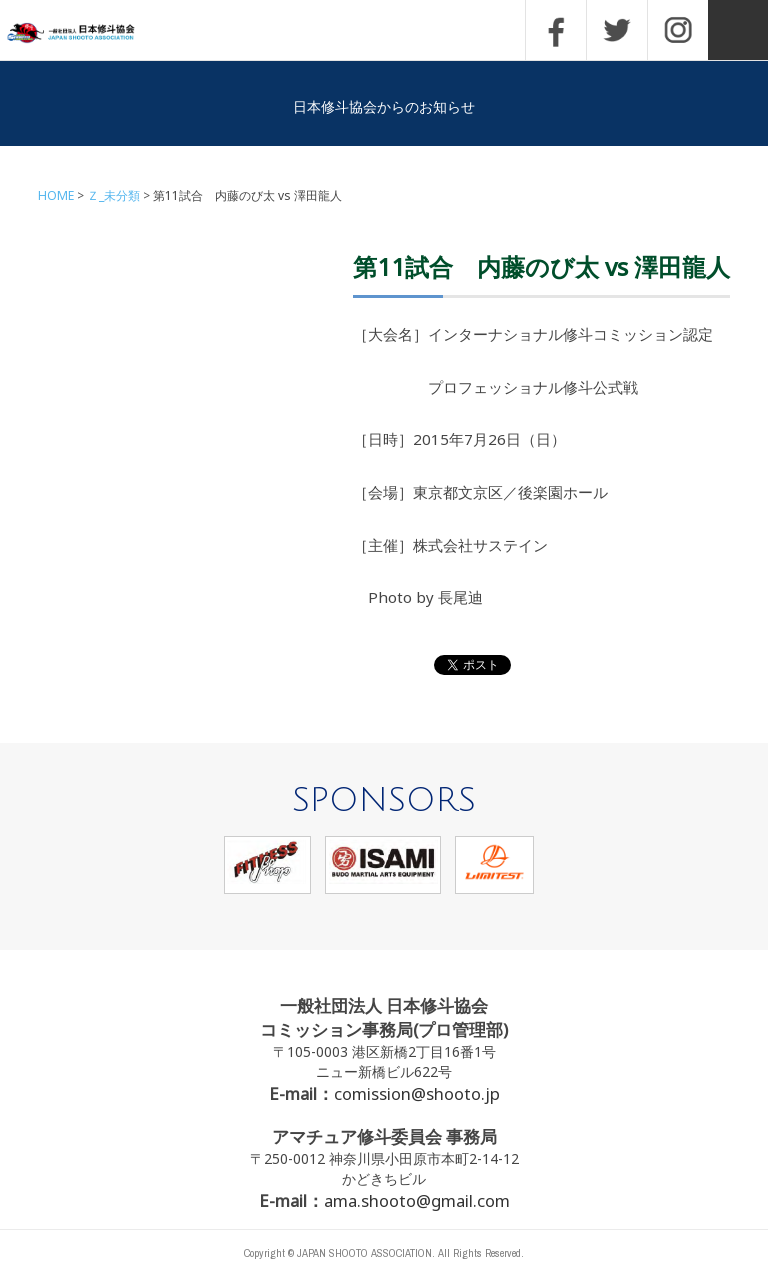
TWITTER (617, 30)
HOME (56, 195)
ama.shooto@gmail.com (417, 1200)
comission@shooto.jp (417, 1093)
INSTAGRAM (678, 30)
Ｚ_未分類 (113, 195)
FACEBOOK (556, 30)
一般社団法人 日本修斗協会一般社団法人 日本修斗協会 (85, 33)
